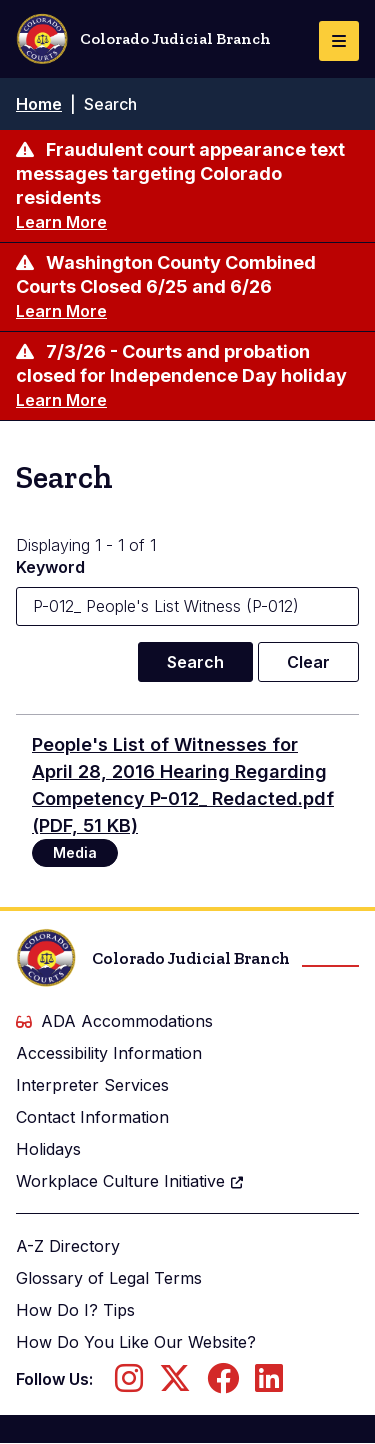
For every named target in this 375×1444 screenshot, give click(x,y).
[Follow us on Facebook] (223, 1384)
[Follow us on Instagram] (129, 1384)
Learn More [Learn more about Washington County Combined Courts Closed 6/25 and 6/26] (61, 311)
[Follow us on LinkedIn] (269, 1384)
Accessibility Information (109, 1053)
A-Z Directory (68, 1246)
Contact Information (92, 1117)
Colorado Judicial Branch (143, 39)
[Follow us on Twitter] (175, 1384)
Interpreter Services (92, 1085)
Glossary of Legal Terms (109, 1278)
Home (39, 104)
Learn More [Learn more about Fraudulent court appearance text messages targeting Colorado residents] (61, 222)
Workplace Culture (130, 1181)
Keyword (50, 567)
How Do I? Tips (75, 1310)
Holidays (48, 1149)
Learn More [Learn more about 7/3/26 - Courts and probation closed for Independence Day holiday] (61, 400)
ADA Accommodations (114, 1021)
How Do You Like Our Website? (136, 1342)
